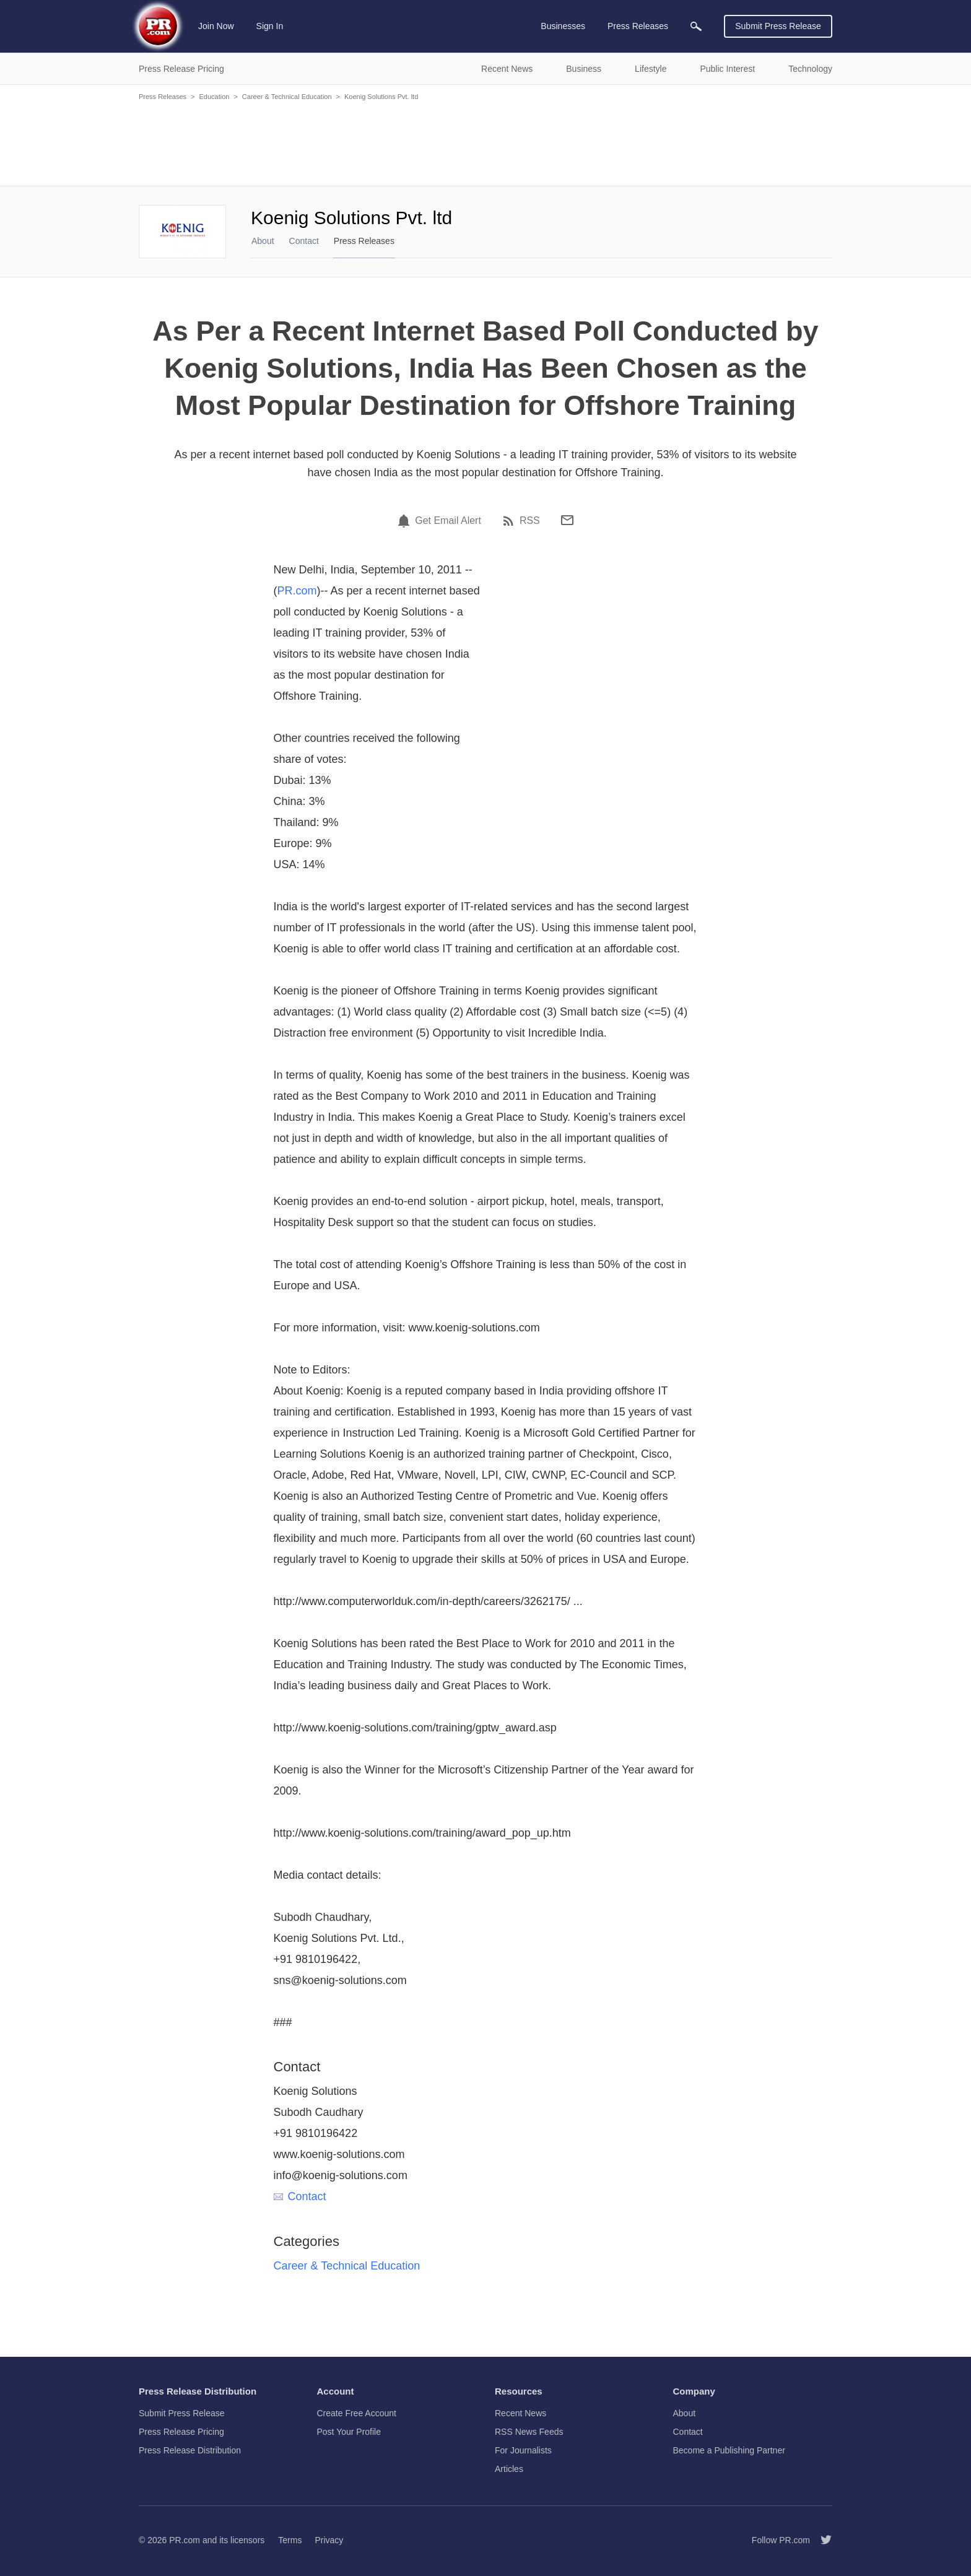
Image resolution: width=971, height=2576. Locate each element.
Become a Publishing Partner (729, 2450)
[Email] (567, 520)
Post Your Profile (349, 2432)
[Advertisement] (485, 142)
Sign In (270, 26)
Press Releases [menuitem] (637, 26)
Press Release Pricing (181, 2432)
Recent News (520, 2413)
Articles (509, 2469)
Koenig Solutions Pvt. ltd (381, 96)
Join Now (216, 26)
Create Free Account (356, 2413)
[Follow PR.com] (821, 2540)
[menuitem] (696, 26)
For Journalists (523, 2450)
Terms (290, 2540)
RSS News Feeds (529, 2432)
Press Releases (162, 96)
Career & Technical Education (287, 96)
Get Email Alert (448, 521)
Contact (304, 241)
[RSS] (510, 520)
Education (214, 96)
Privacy (329, 2540)
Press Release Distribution (190, 2450)
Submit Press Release (778, 26)
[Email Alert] (405, 520)
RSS (530, 521)
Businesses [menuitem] (563, 26)
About (262, 241)
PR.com (297, 591)
